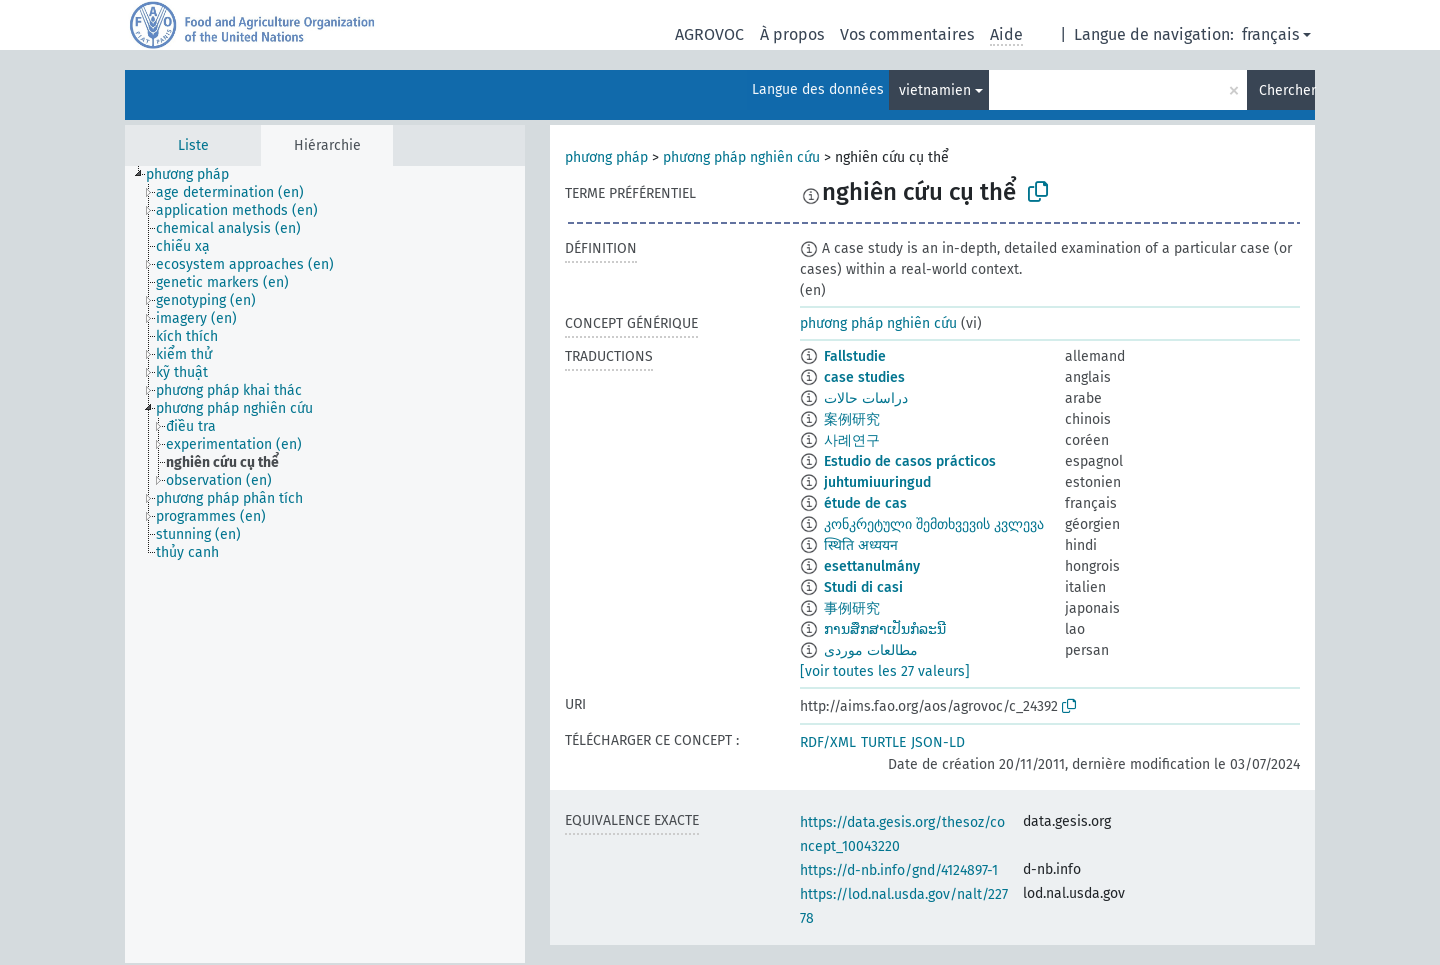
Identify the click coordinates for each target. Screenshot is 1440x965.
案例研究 (852, 419)
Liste (193, 145)
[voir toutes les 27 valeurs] (885, 671)
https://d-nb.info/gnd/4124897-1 (899, 870)
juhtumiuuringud (877, 482)
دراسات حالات (866, 398)
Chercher (1287, 90)
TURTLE (883, 742)
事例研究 (852, 608)
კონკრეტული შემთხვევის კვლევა (934, 524)
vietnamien (935, 90)
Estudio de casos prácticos (910, 461)
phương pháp (606, 157)
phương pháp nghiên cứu (741, 157)
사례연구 (852, 440)
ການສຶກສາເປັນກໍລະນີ (885, 629)
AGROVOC (709, 34)
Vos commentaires (907, 34)
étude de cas (865, 503)
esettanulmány (872, 566)
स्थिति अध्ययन (861, 545)
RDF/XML (828, 742)
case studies (864, 377)
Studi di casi (863, 587)
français (1270, 34)
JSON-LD (938, 742)
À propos (792, 34)
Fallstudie (855, 356)
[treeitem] (196, 175)
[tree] (325, 564)
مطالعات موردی (871, 650)
